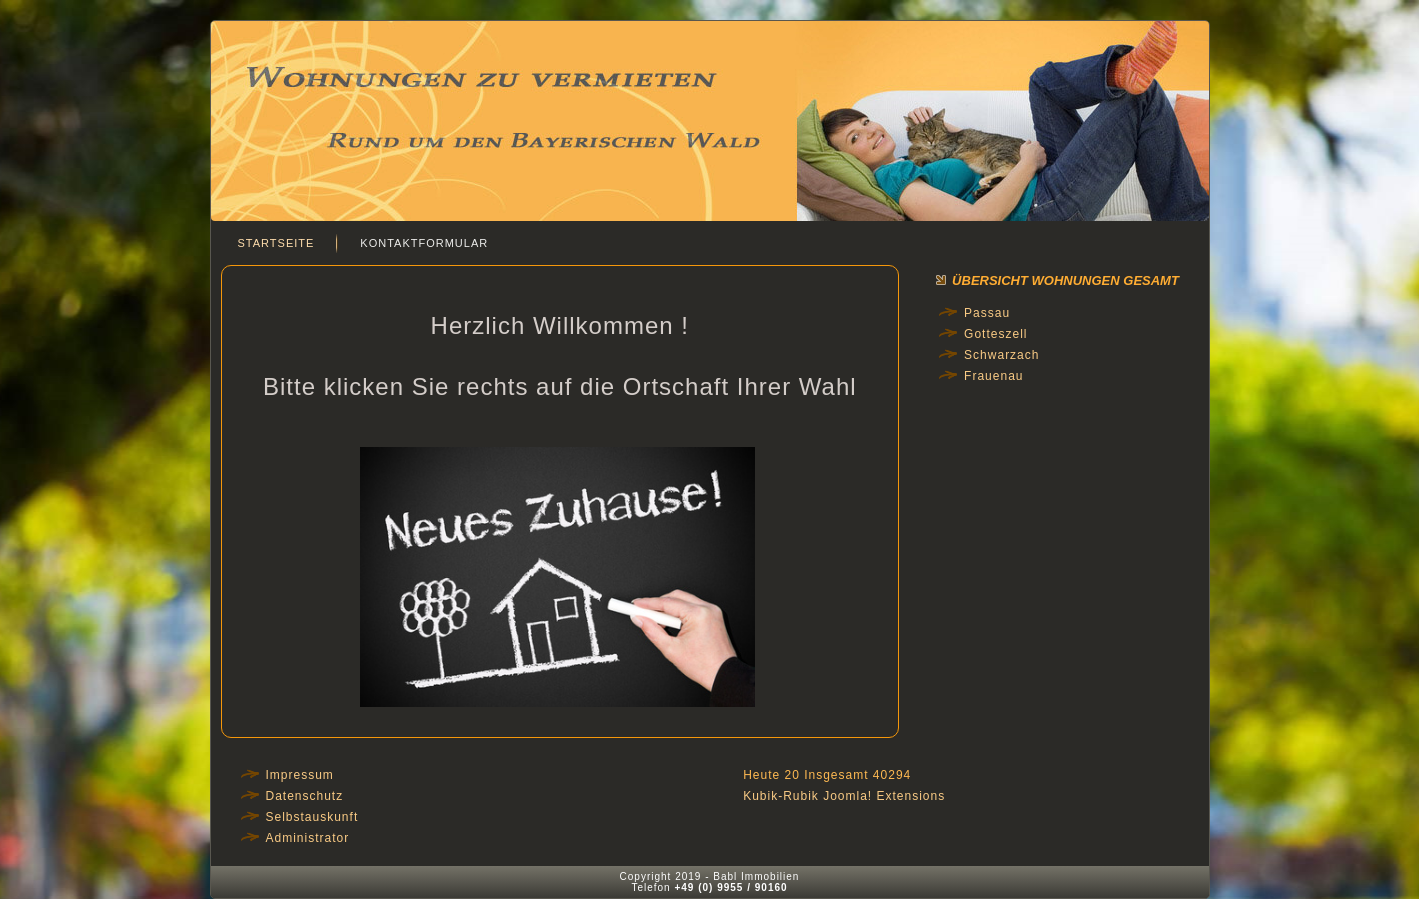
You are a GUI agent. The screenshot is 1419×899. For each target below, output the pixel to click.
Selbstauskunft (312, 817)
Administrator (308, 838)
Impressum (300, 775)
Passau (987, 313)
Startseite (276, 243)
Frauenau (993, 376)
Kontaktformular (424, 243)
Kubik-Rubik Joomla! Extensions (844, 796)
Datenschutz (305, 796)
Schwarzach (1001, 355)
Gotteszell (995, 334)
